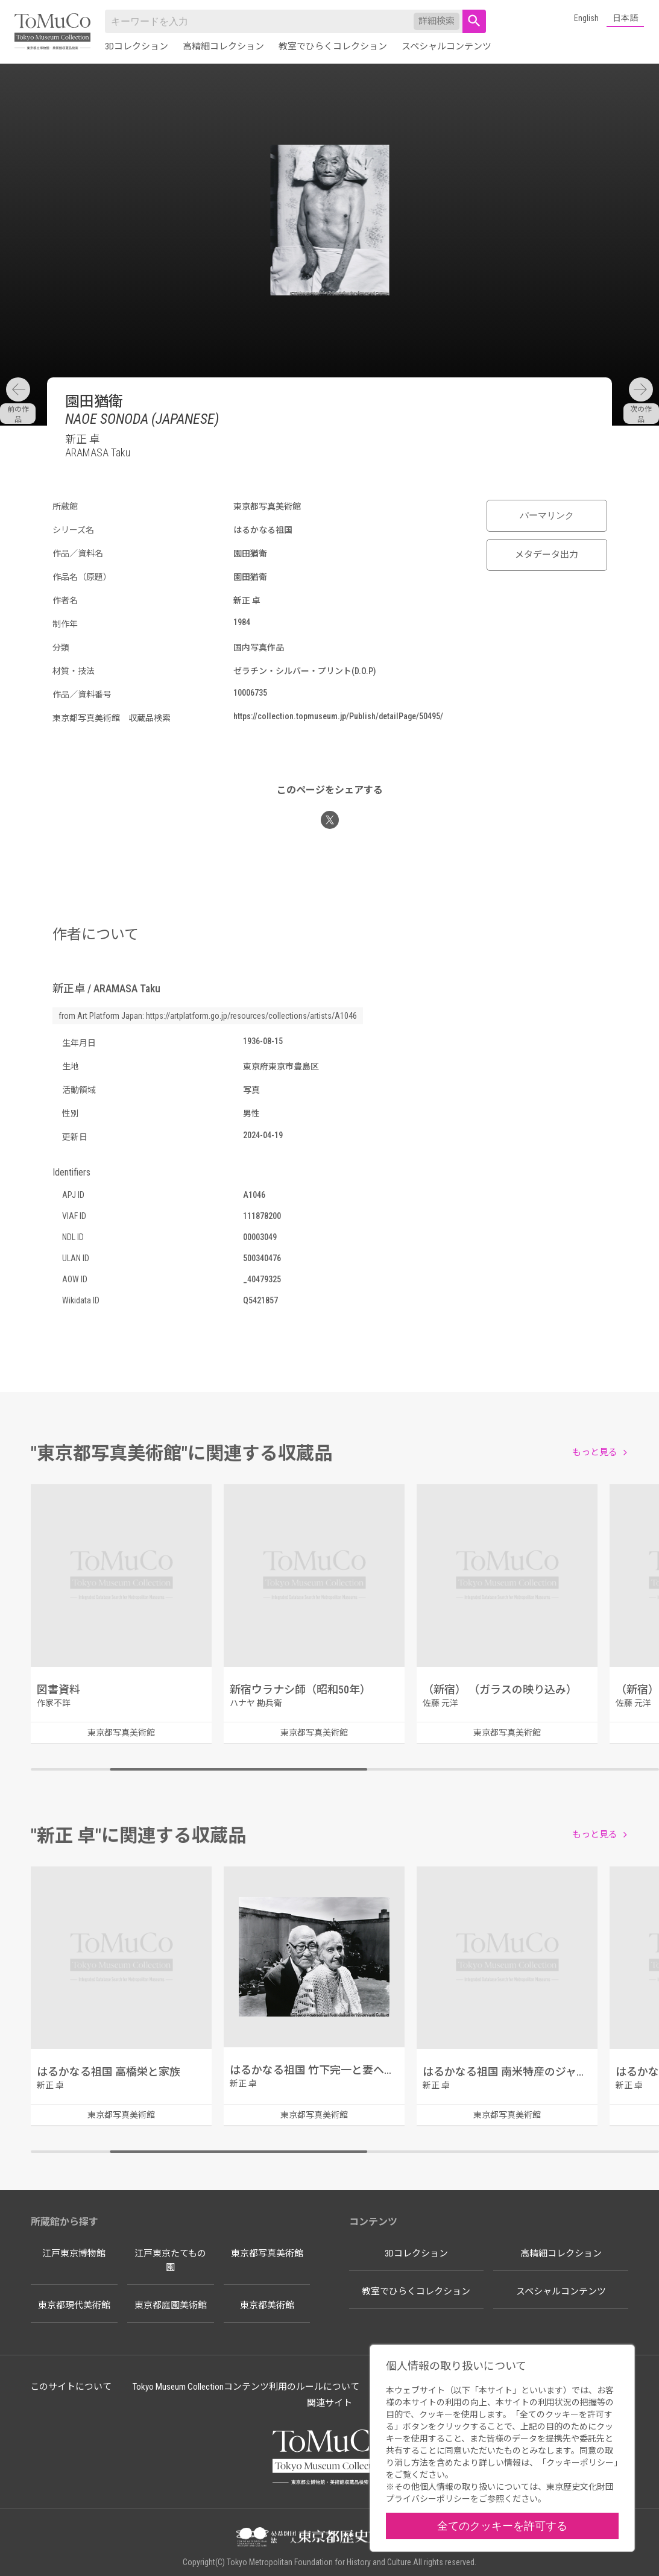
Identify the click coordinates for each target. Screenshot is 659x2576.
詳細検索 (436, 21)
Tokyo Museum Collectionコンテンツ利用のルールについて (246, 2386)
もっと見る (594, 1452)
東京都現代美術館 (74, 2305)
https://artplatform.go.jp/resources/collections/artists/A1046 (251, 1016)
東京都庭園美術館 (170, 2305)
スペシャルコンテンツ (446, 46)
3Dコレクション (136, 46)
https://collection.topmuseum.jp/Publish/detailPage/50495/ (338, 716)
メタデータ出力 (546, 554)
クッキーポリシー (580, 2462)
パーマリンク (547, 515)
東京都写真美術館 (267, 2253)
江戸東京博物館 (74, 2253)
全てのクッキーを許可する (502, 2525)
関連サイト (329, 2403)
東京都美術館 (267, 2305)
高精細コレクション (223, 46)
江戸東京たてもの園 (170, 2260)
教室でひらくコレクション (333, 46)
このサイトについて (71, 2386)
